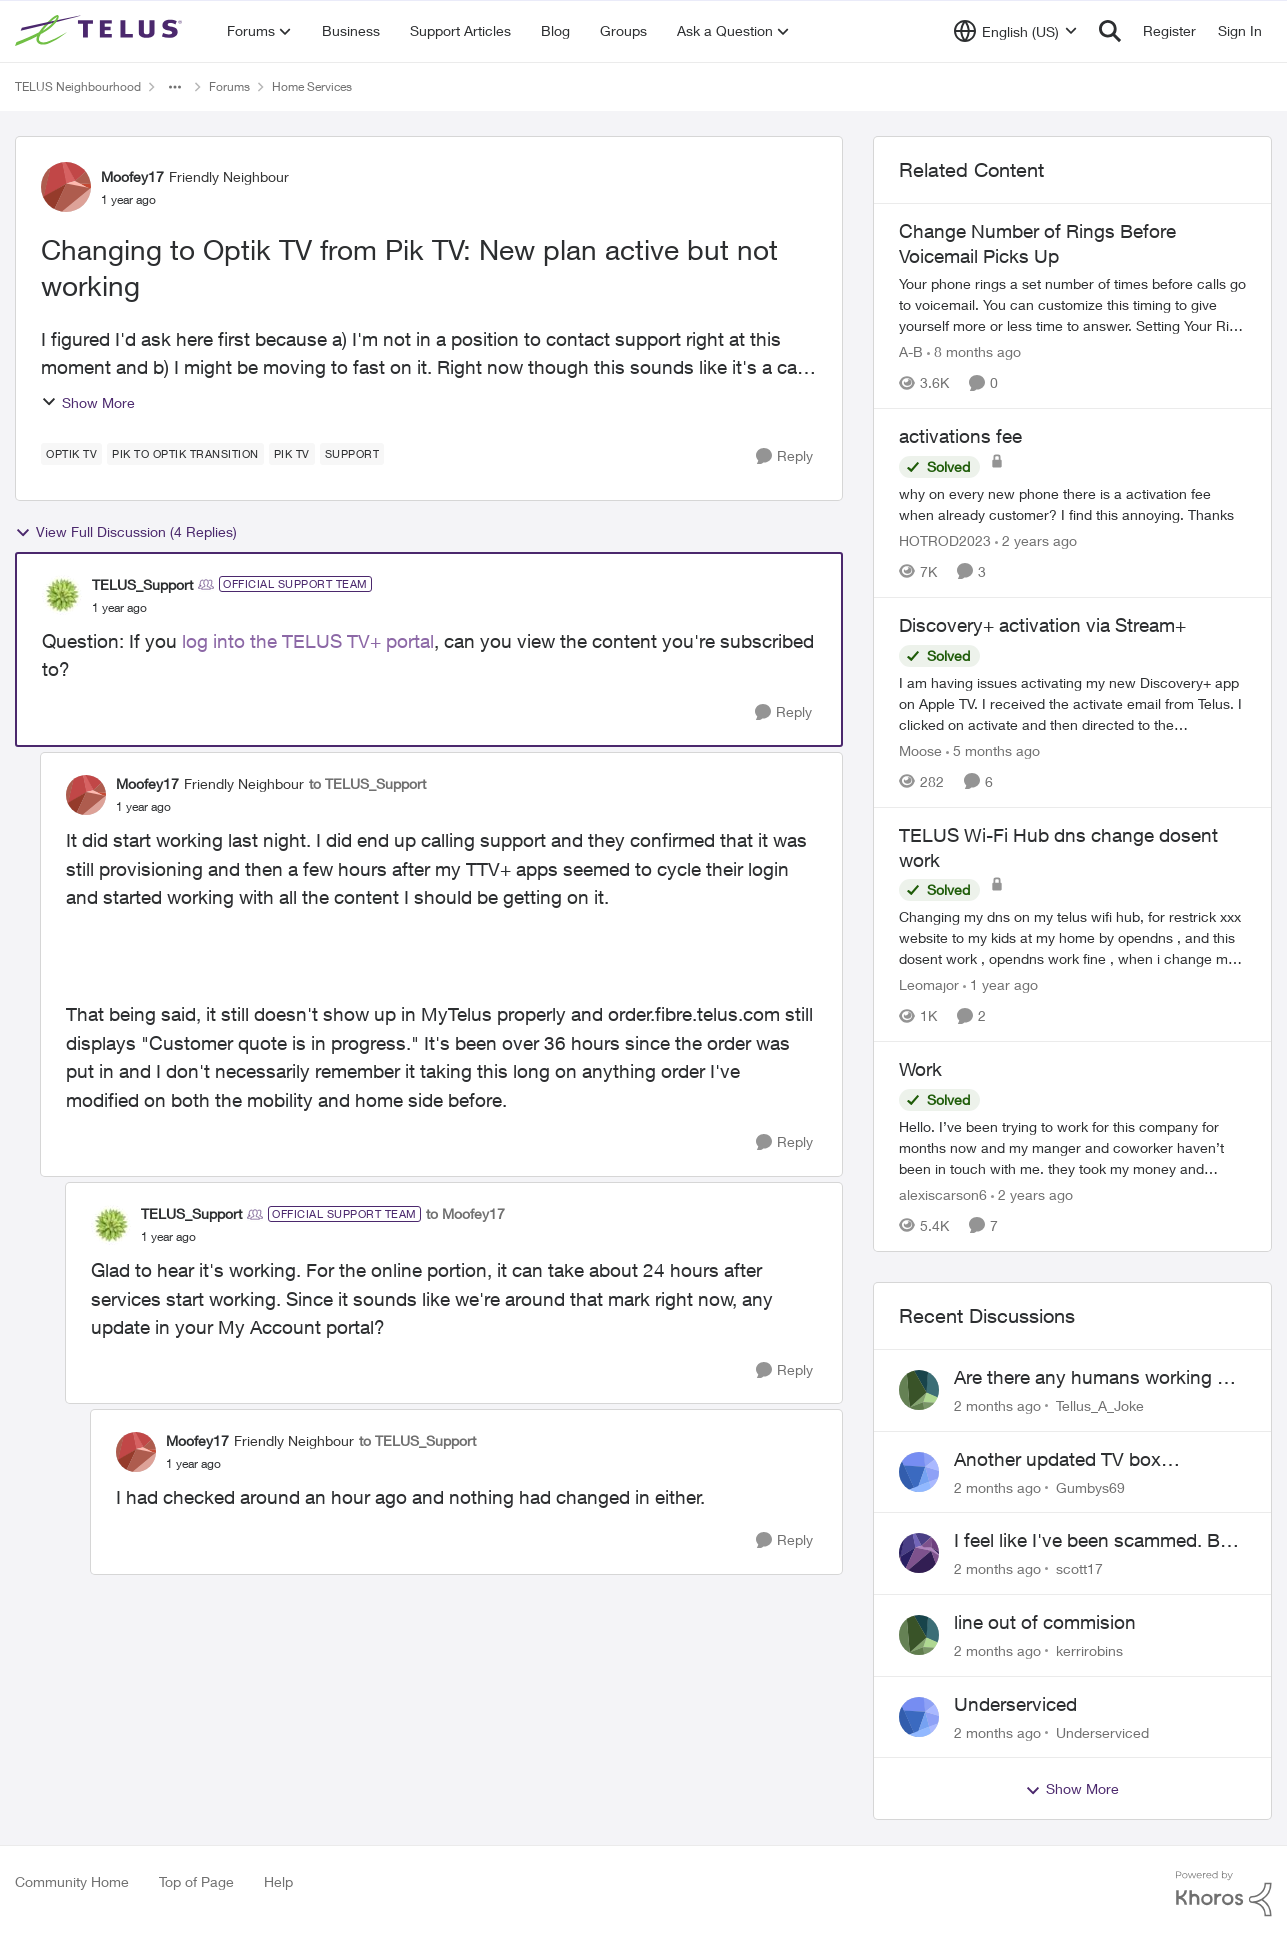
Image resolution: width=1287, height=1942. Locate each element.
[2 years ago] (1036, 540)
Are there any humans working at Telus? (1093, 1378)
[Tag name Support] (352, 454)
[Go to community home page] (101, 31)
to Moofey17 (465, 1213)
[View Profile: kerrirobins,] (919, 1635)
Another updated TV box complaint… (1057, 1460)
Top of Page (196, 1881)
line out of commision (1045, 1622)
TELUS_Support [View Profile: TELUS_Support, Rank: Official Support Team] (142, 584)
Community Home (72, 1881)
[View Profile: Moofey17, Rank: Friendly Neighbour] (66, 187)
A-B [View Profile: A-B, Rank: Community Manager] (911, 351)
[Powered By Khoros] (1224, 1894)
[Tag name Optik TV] (71, 454)
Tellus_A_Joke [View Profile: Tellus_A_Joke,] (1100, 1405)
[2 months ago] (997, 1405)
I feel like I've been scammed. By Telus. (1092, 1541)
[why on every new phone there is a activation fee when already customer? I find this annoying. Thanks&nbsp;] (1072, 504)
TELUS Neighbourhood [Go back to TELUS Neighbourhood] (78, 86)
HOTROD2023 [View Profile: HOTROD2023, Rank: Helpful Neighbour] (945, 540)
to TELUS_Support (367, 783)
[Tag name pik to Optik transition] (185, 454)
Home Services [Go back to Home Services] (312, 86)
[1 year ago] (1000, 984)
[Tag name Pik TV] (292, 454)
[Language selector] (1015, 31)
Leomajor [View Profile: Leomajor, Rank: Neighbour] (929, 984)
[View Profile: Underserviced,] (919, 1717)
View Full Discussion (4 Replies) (126, 532)
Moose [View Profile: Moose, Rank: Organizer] (920, 750)
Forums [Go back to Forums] (229, 86)
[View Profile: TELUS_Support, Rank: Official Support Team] (62, 595)
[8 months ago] (974, 351)
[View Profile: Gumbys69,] (919, 1472)
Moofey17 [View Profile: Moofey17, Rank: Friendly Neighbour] (132, 176)
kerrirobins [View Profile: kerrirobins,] (1089, 1650)
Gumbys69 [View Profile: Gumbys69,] (1090, 1486)
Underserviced (1015, 1704)
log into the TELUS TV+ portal (305, 641)
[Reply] (784, 456)
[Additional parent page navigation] (175, 87)
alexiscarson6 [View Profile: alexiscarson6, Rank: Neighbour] (943, 1194)
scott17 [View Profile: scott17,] (1079, 1568)
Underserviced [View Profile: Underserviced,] (1102, 1731)
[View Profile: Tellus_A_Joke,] (919, 1390)
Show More (88, 402)
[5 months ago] (993, 750)
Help (278, 1881)
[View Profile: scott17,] (919, 1553)
